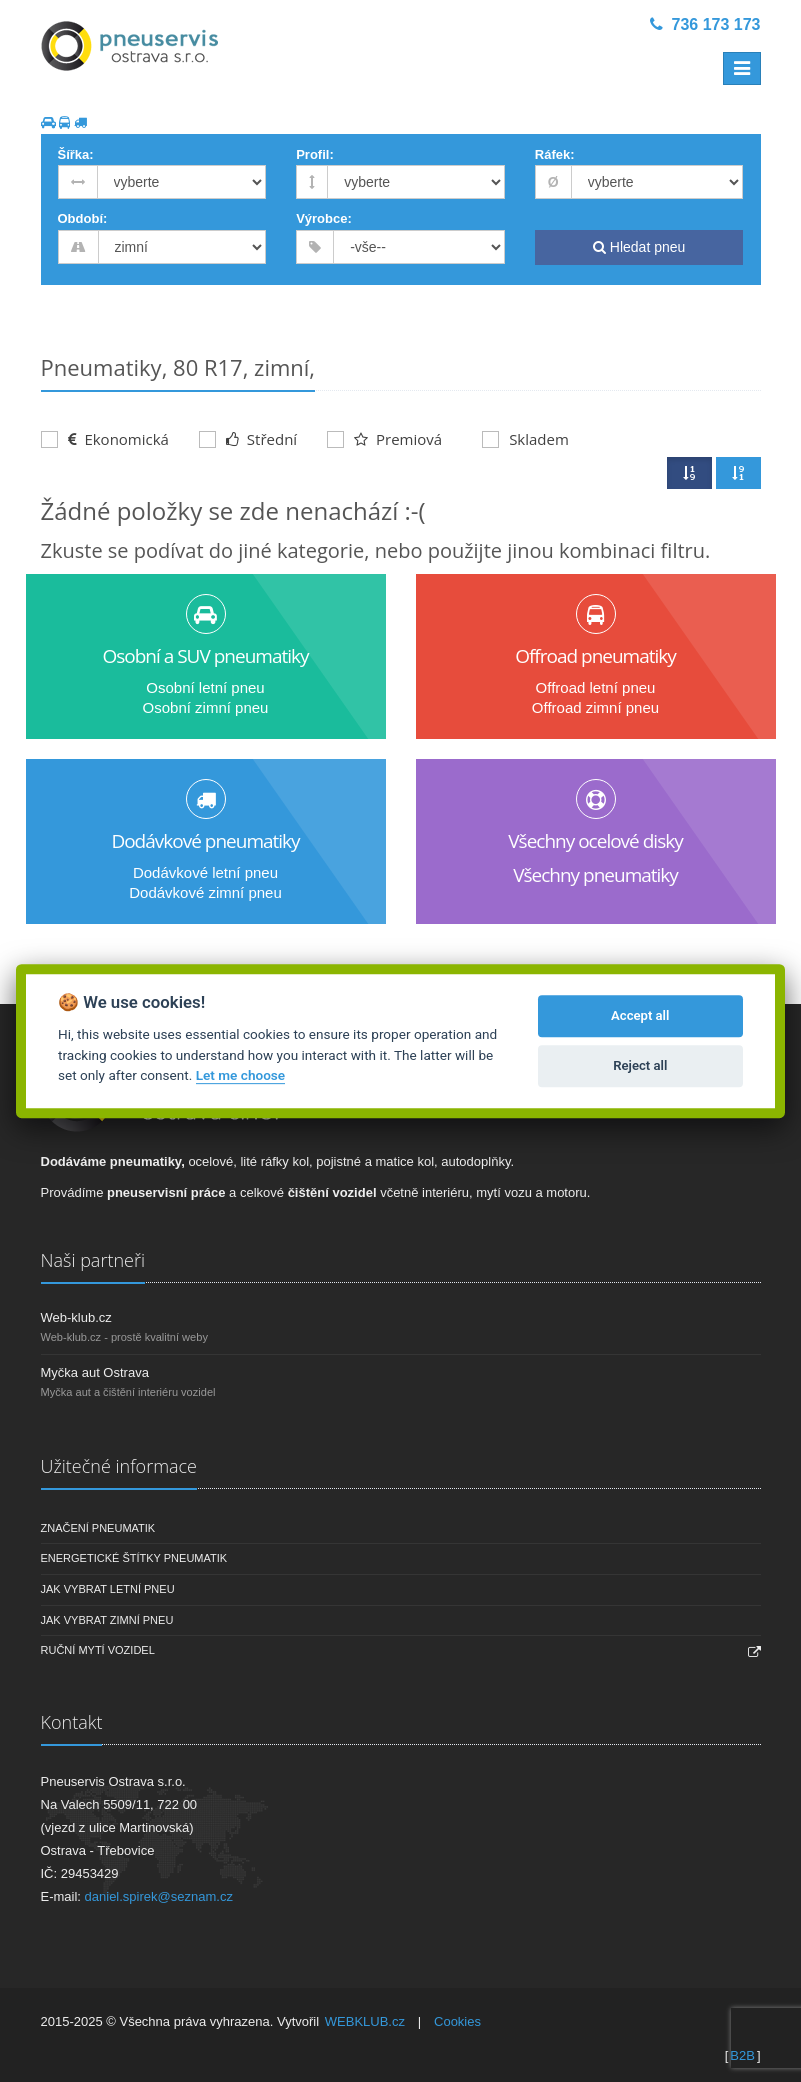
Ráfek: (555, 154)
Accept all (640, 1015)
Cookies (457, 2021)
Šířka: (76, 154)
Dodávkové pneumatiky (205, 841)
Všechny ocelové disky (595, 841)
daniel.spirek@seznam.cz (159, 1896)
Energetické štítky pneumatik (134, 1558)
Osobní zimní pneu (206, 707)
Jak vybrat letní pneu (108, 1589)
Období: (83, 218)
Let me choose (240, 1075)
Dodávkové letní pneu (205, 872)
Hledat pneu (639, 247)
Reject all (640, 1065)
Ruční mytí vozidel (98, 1650)
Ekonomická (105, 439)
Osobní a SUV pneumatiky (205, 656)
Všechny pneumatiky (595, 875)
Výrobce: (324, 218)
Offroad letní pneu (596, 687)
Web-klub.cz (76, 1317)
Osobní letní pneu (205, 687)
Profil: (315, 154)
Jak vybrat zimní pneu (107, 1620)
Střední (248, 439)
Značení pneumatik (98, 1528)
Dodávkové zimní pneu (205, 892)
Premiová (384, 439)
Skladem (525, 439)
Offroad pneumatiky (595, 656)
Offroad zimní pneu (595, 707)
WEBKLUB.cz (365, 2021)
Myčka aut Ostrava (95, 1372)
